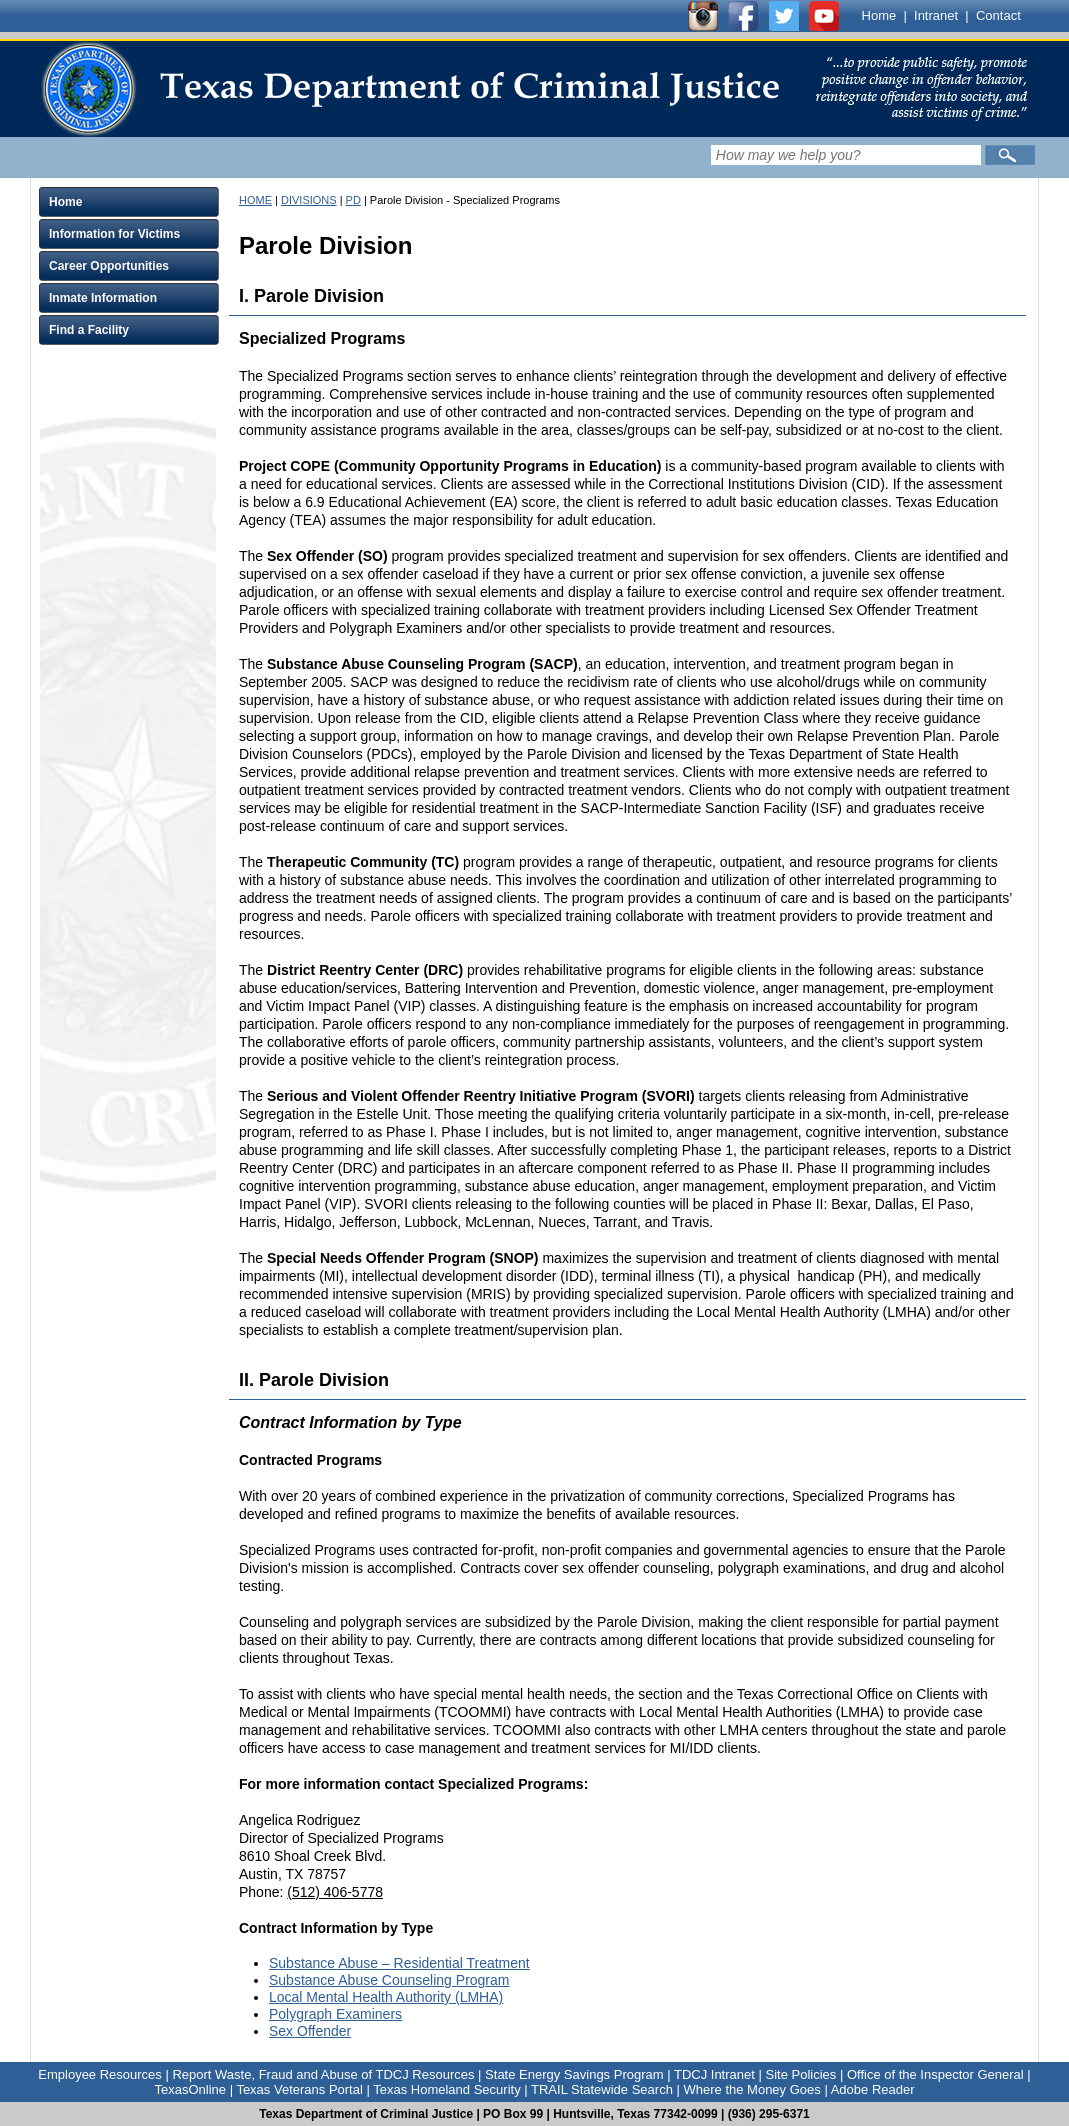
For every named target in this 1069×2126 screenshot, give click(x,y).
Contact (998, 15)
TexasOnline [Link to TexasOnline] (190, 2089)
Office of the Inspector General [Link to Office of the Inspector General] (935, 2074)
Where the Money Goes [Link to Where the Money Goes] (752, 2089)
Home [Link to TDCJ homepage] (879, 15)
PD (353, 200)
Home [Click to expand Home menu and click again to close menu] (65, 202)
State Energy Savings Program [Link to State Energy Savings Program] (574, 2074)
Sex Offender (310, 2031)
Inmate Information (103, 298)
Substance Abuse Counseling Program (389, 1980)
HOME (255, 200)
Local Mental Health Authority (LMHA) (386, 1997)
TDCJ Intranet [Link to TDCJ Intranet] (714, 2074)
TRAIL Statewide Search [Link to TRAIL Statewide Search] (602, 2089)
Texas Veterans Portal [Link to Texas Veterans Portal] (299, 2089)
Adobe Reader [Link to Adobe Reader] (873, 2089)
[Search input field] (846, 155)
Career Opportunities (109, 266)
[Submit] (1010, 155)
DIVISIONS (309, 200)
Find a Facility (89, 330)
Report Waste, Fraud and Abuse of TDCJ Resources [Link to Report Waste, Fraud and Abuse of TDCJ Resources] (323, 2074)
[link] (410, 89)
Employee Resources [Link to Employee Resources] (100, 2074)
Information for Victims (114, 234)
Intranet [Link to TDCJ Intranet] (936, 15)
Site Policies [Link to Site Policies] (800, 2074)
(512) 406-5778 (335, 1892)
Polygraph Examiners (335, 2014)
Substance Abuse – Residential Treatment (399, 1963)
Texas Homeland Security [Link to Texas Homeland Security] (446, 2089)
